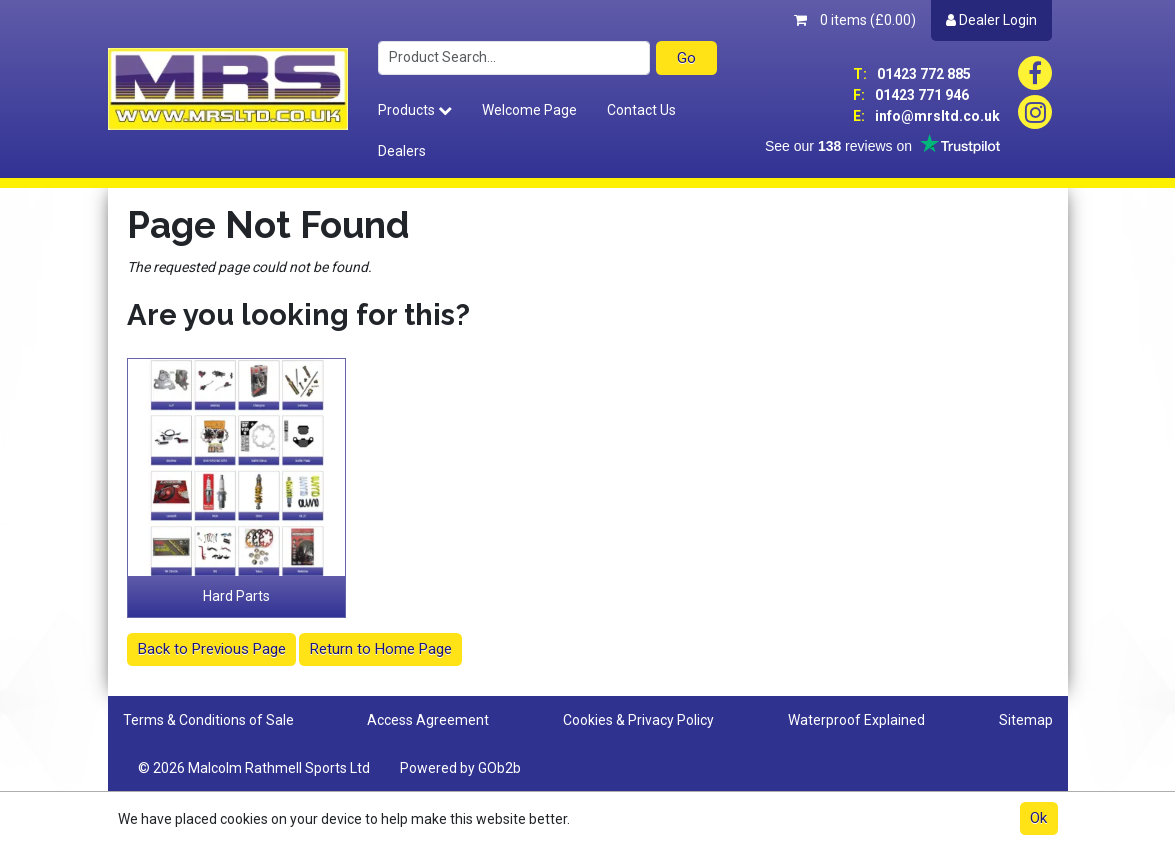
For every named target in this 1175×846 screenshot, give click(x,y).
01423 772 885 (912, 74)
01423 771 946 (911, 95)
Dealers (402, 151)
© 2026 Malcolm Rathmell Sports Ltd (254, 768)
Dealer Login (991, 20)
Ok (1038, 818)
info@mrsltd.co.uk (926, 116)
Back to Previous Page (212, 649)
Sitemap (1026, 720)
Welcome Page (529, 110)
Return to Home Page (381, 649)
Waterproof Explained (856, 720)
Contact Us (641, 110)
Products (415, 110)
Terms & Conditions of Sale (208, 720)
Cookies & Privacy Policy (638, 720)
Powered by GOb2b (460, 768)
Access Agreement (428, 720)
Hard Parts (236, 596)
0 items (855, 20)
